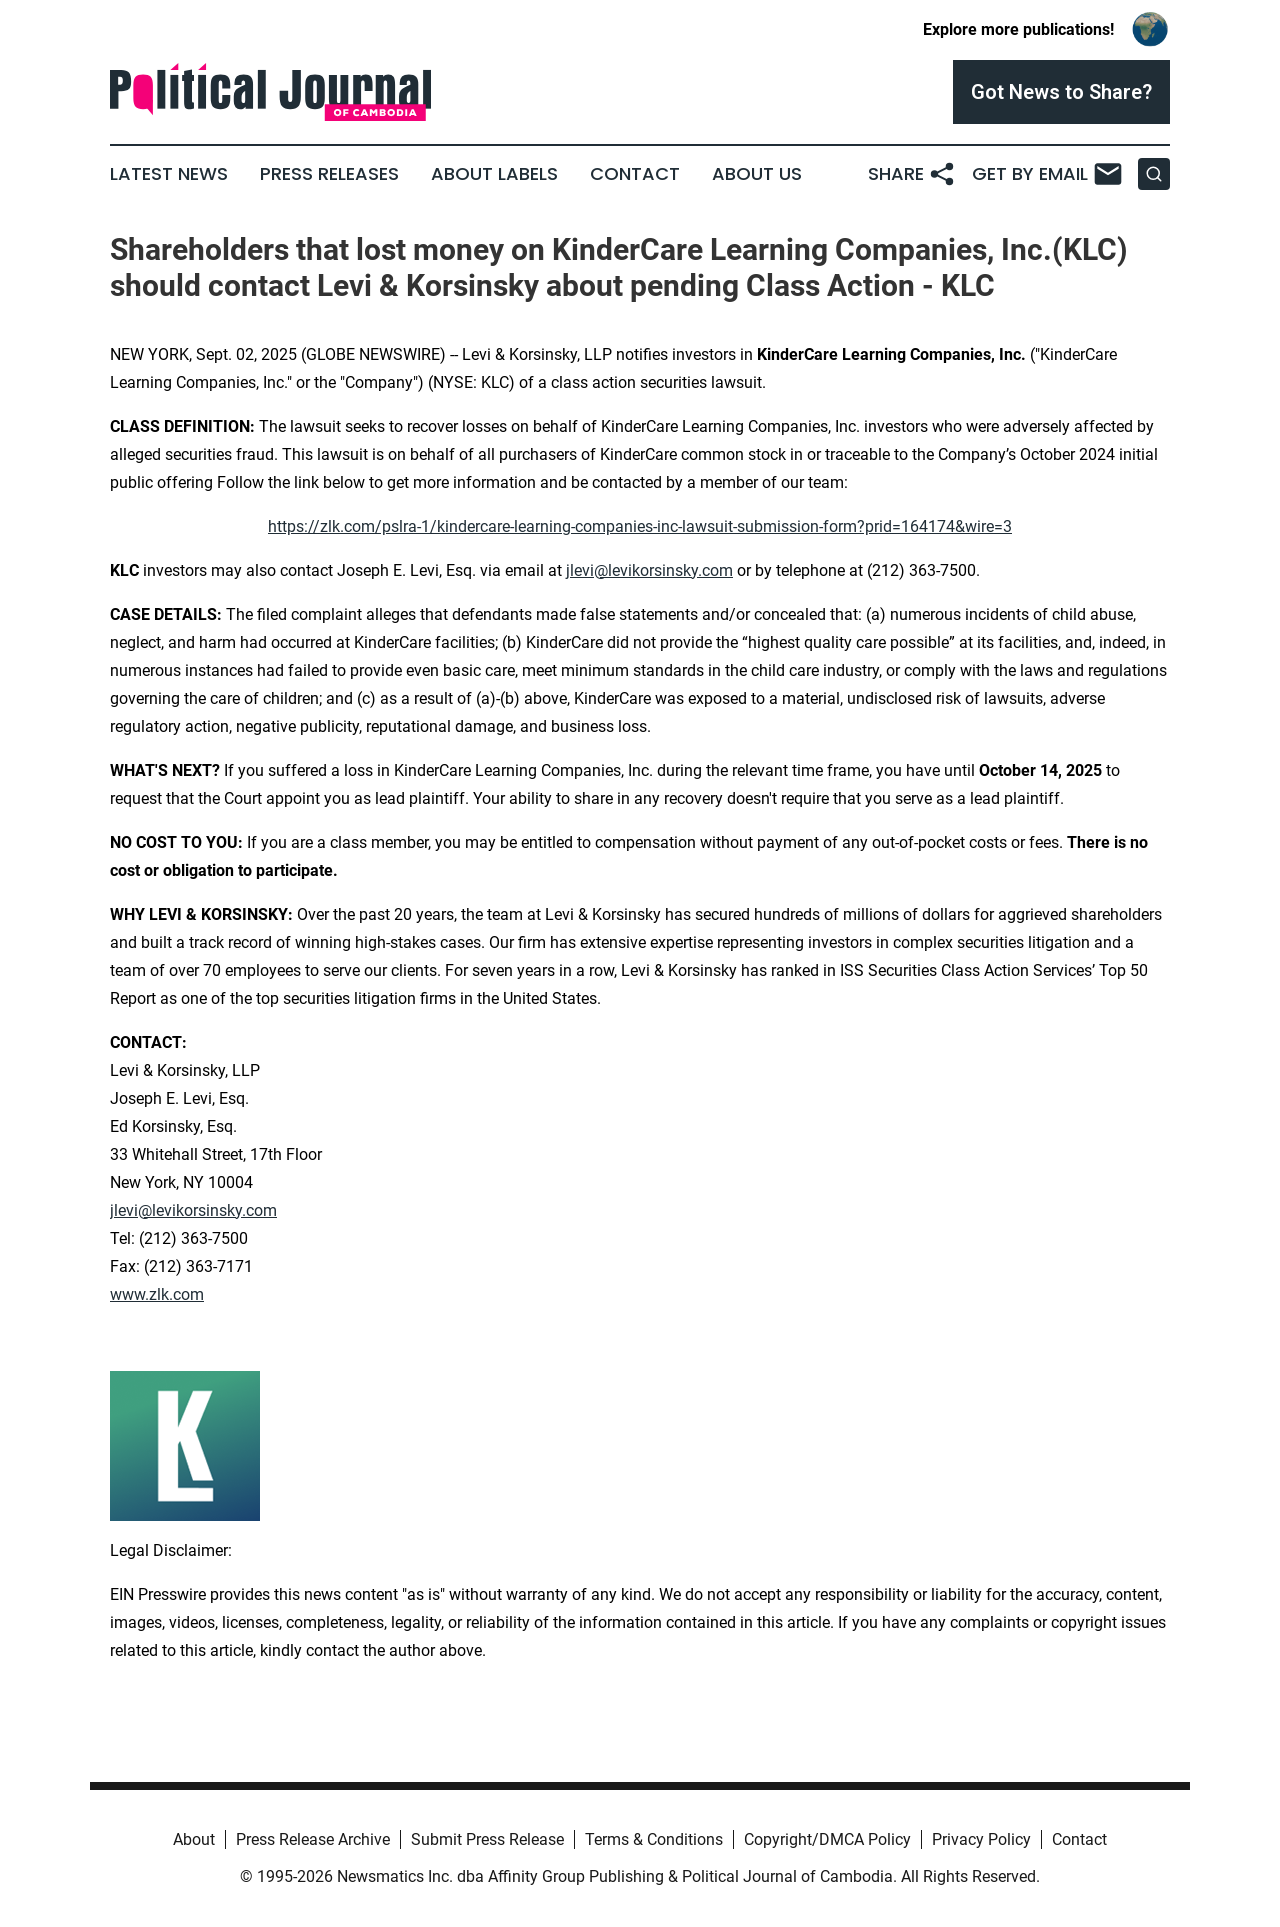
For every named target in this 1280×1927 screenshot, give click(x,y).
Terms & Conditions (654, 1839)
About (194, 1839)
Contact (635, 174)
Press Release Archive (313, 1839)
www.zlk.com (157, 1294)
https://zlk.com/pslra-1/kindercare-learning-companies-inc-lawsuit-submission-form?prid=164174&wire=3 (640, 526)
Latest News (169, 174)
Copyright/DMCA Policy (827, 1839)
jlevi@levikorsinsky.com (649, 570)
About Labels (494, 174)
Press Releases (329, 174)
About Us (757, 174)
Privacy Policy (981, 1839)
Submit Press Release (487, 1839)
